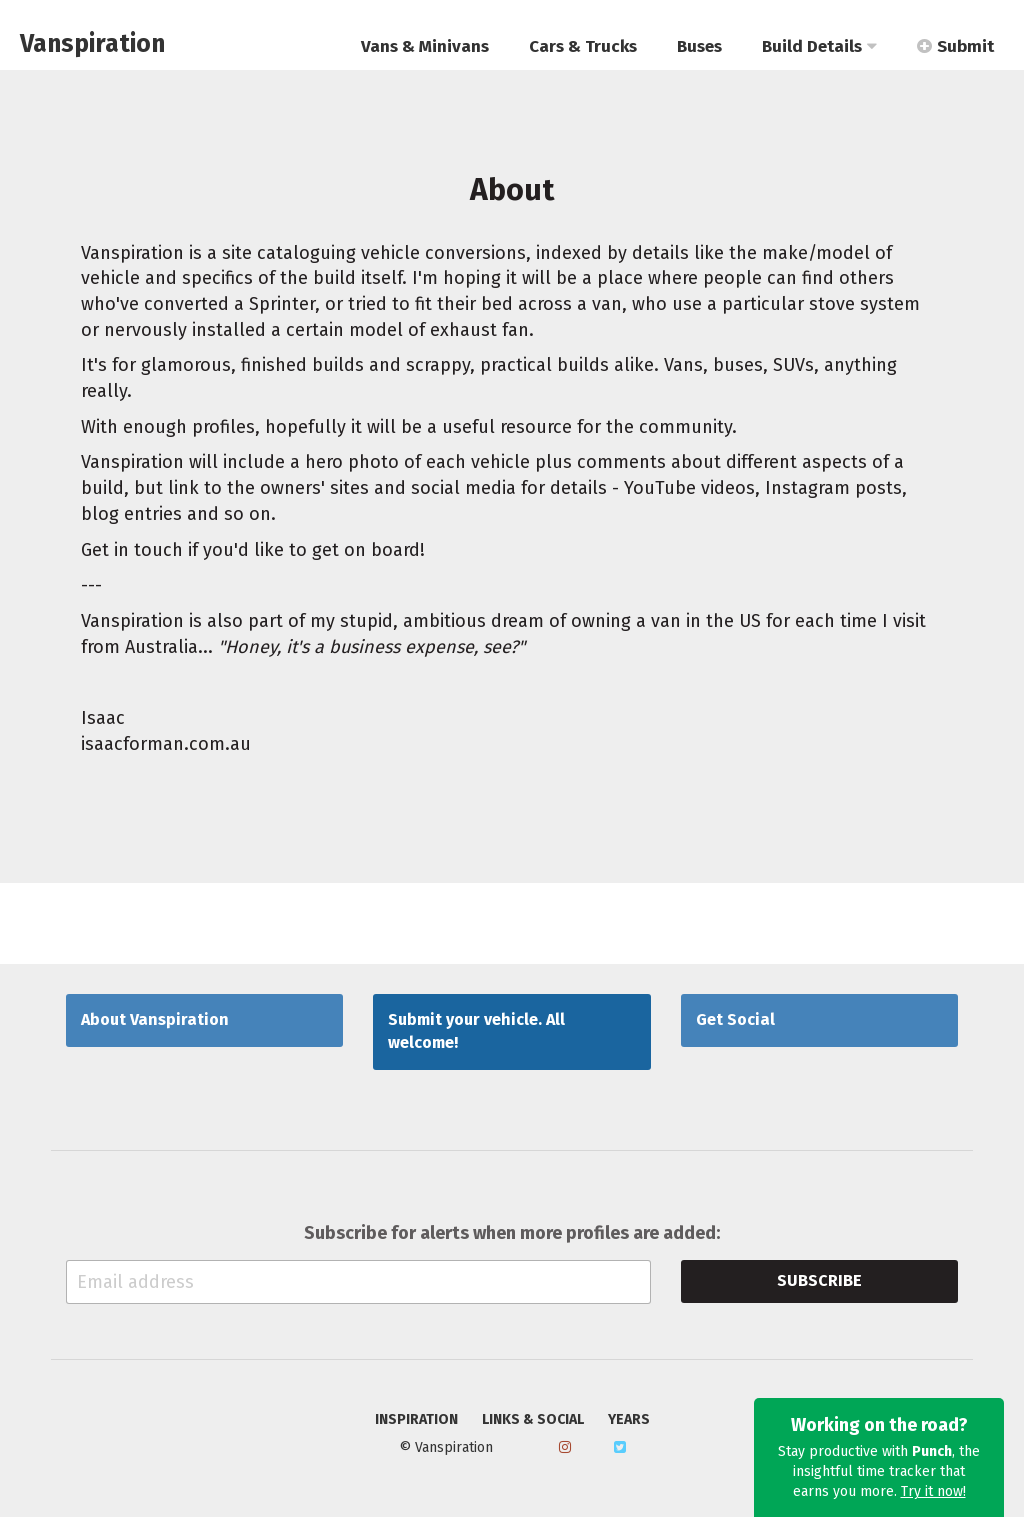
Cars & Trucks (583, 46)
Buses (699, 46)
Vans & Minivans (425, 46)
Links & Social (533, 1420)
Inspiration (416, 1420)
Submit (955, 46)
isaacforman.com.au (166, 744)
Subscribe (819, 1280)
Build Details (819, 46)
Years (629, 1420)
